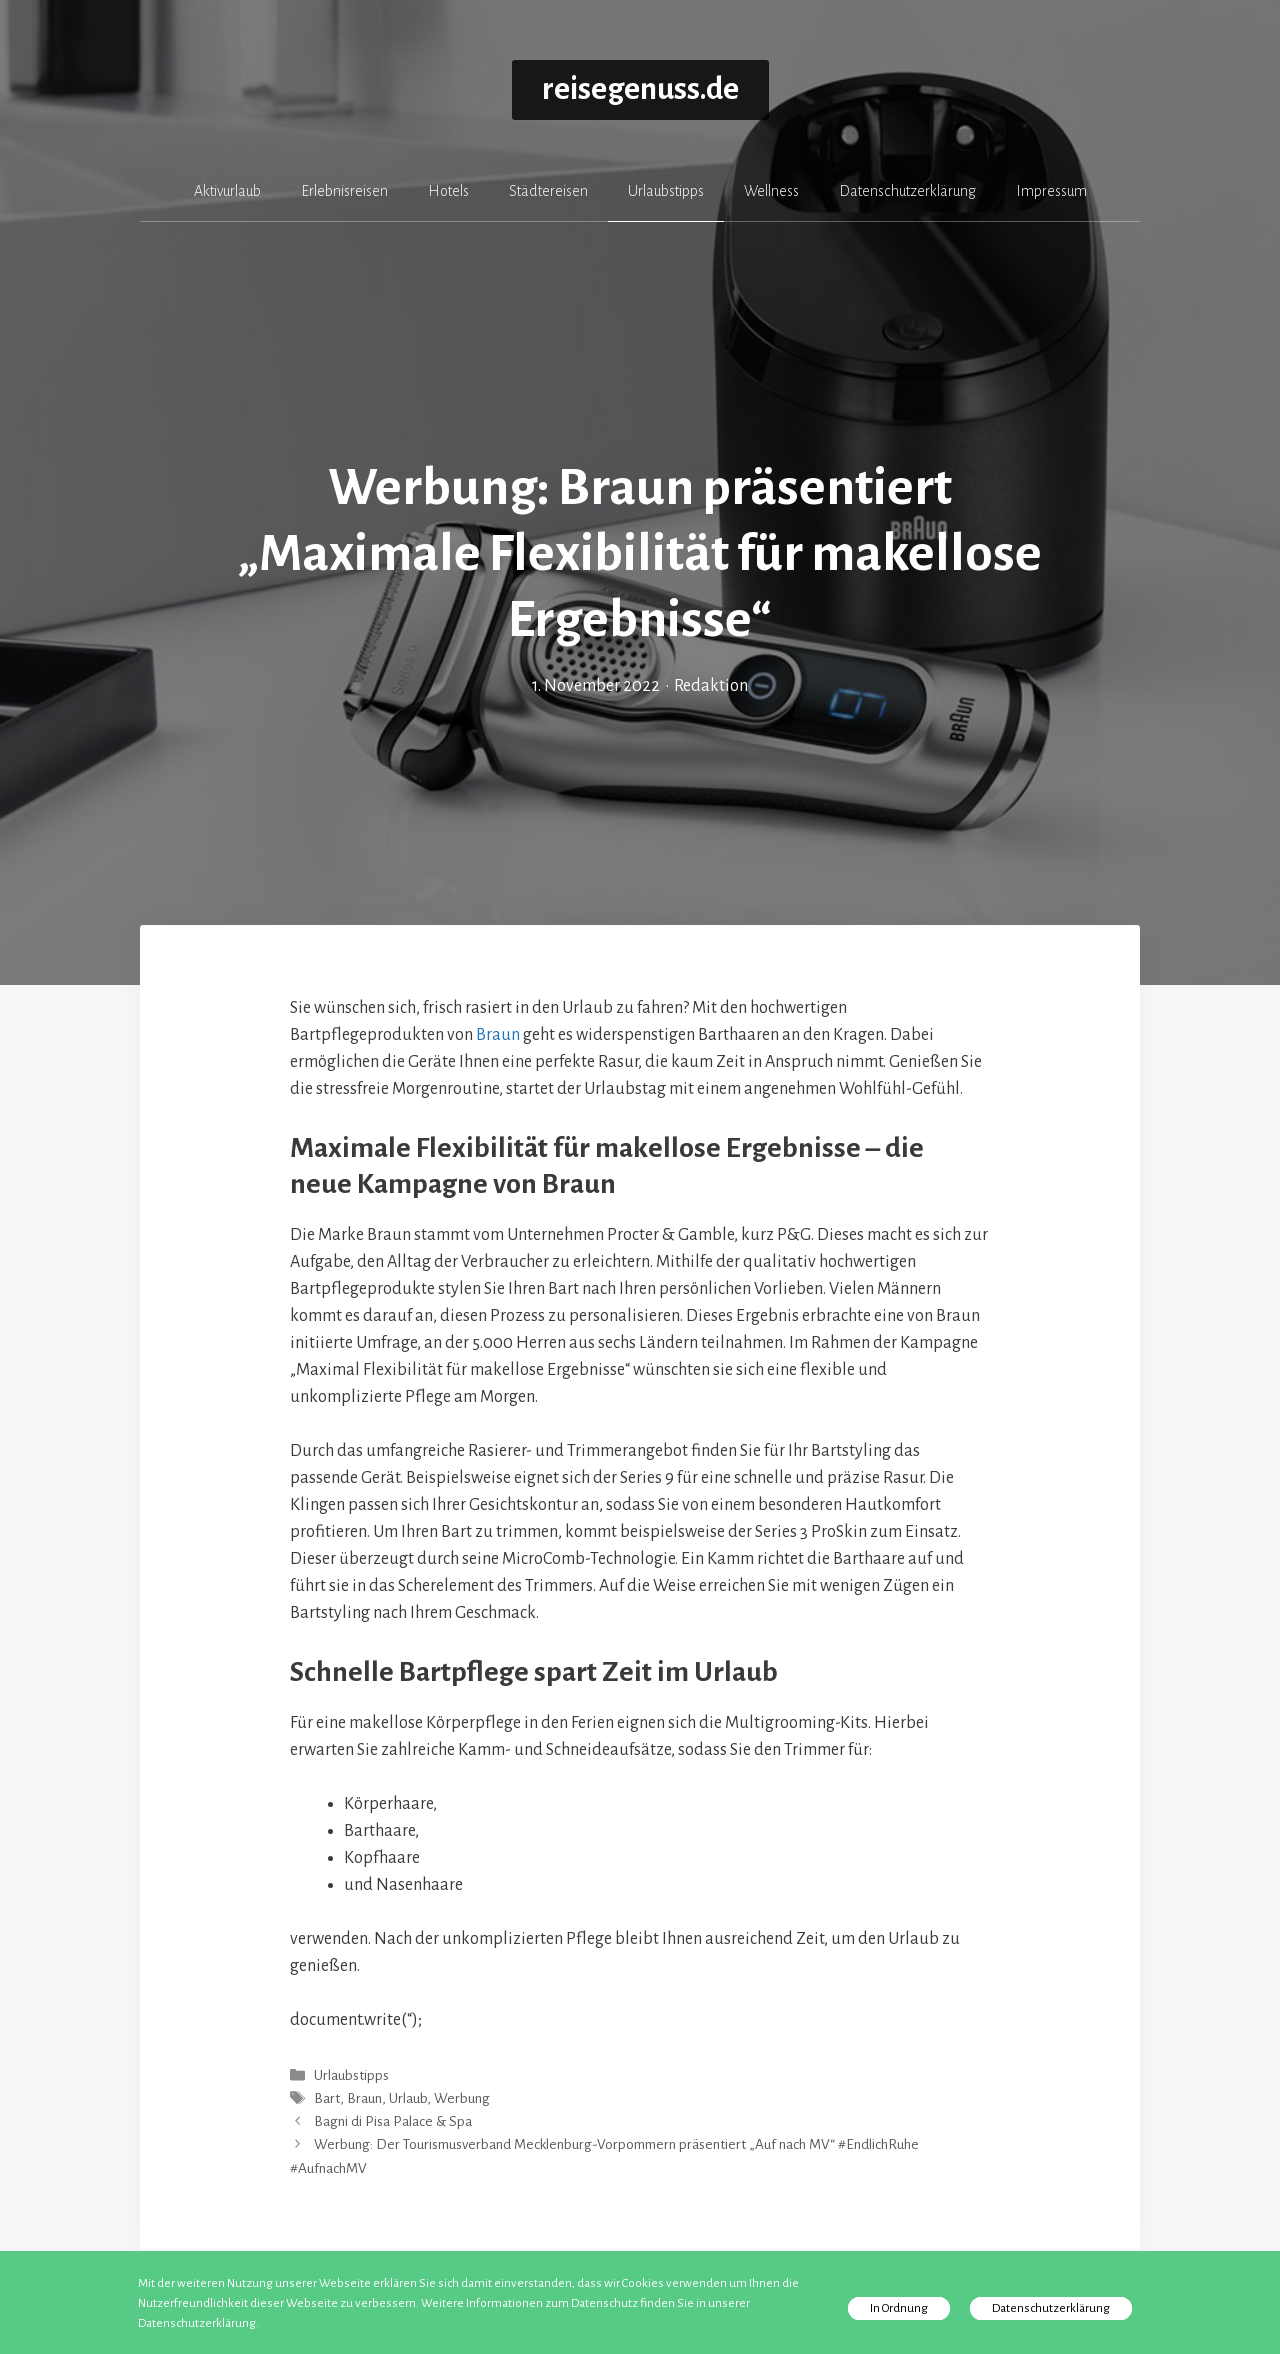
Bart (327, 2098)
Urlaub (408, 2098)
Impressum (1051, 191)
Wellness (771, 191)
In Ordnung (899, 2308)
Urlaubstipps (666, 191)
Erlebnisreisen (344, 191)
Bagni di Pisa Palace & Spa (393, 2121)
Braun (498, 1035)
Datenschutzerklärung (907, 191)
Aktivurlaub (227, 191)
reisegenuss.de (640, 89)
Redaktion (711, 686)
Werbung (462, 2098)
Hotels (448, 191)
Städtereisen (548, 191)
